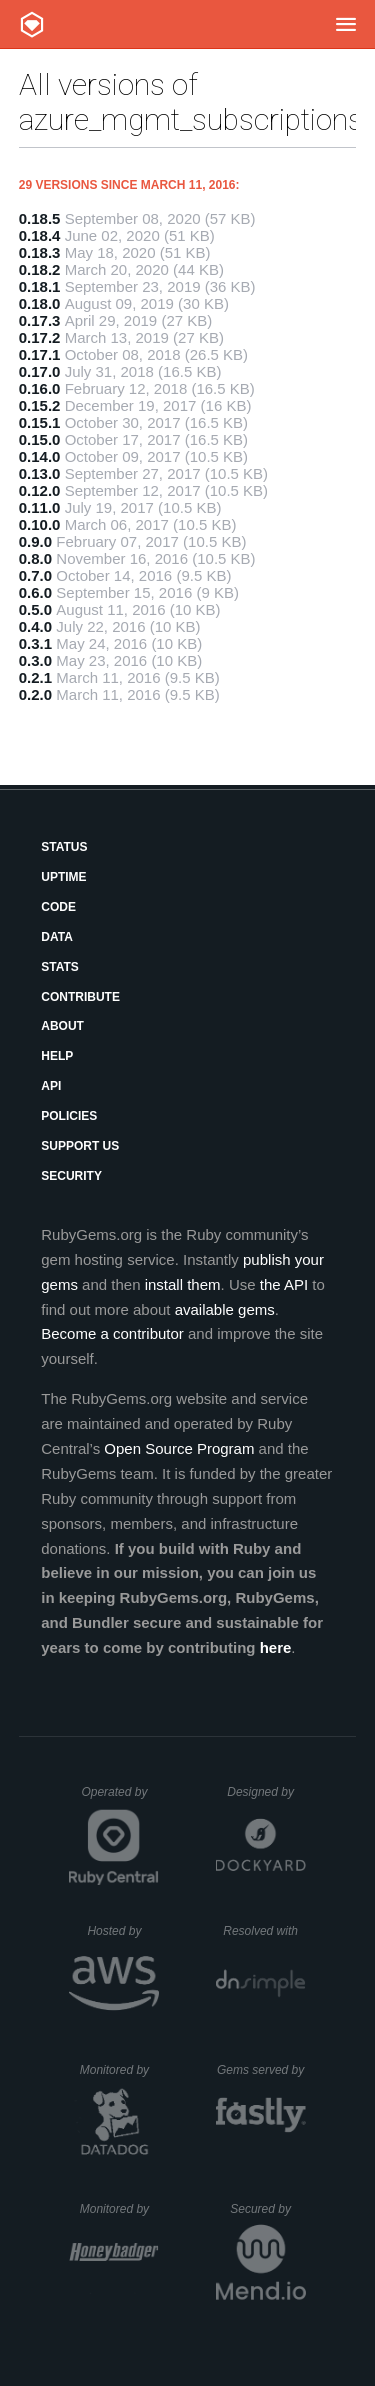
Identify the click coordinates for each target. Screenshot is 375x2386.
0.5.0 (35, 609)
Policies (69, 1116)
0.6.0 (35, 592)
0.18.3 (40, 252)
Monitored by (120, 2070)
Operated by (120, 1799)
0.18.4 (40, 235)
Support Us (80, 1146)
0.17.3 (40, 320)
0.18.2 (40, 269)
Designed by (266, 1792)
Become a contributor (112, 1333)
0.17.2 (40, 337)
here (276, 1647)
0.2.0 (35, 694)
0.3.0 (35, 660)
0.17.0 (40, 371)
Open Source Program (179, 1448)
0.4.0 (35, 626)
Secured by (267, 2209)
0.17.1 (40, 354)
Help (57, 1056)
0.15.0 (40, 439)
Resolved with (264, 1931)
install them (183, 1284)
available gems (225, 1309)
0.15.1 (40, 422)
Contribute (80, 997)
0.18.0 (40, 303)
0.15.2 (40, 405)
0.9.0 (35, 541)
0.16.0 (40, 388)
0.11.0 (40, 507)
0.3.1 (35, 643)
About (62, 1026)
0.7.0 (35, 575)
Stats (60, 967)
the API (284, 1284)
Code (58, 907)
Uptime (63, 877)
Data (57, 937)
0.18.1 (40, 286)
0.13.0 (40, 473)
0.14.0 (40, 456)
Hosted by (123, 1931)
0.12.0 (40, 490)
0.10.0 (40, 524)
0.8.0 (35, 558)
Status (64, 847)
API (51, 1086)
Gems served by (261, 2070)
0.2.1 (35, 677)
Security (71, 1176)
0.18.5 (40, 218)
